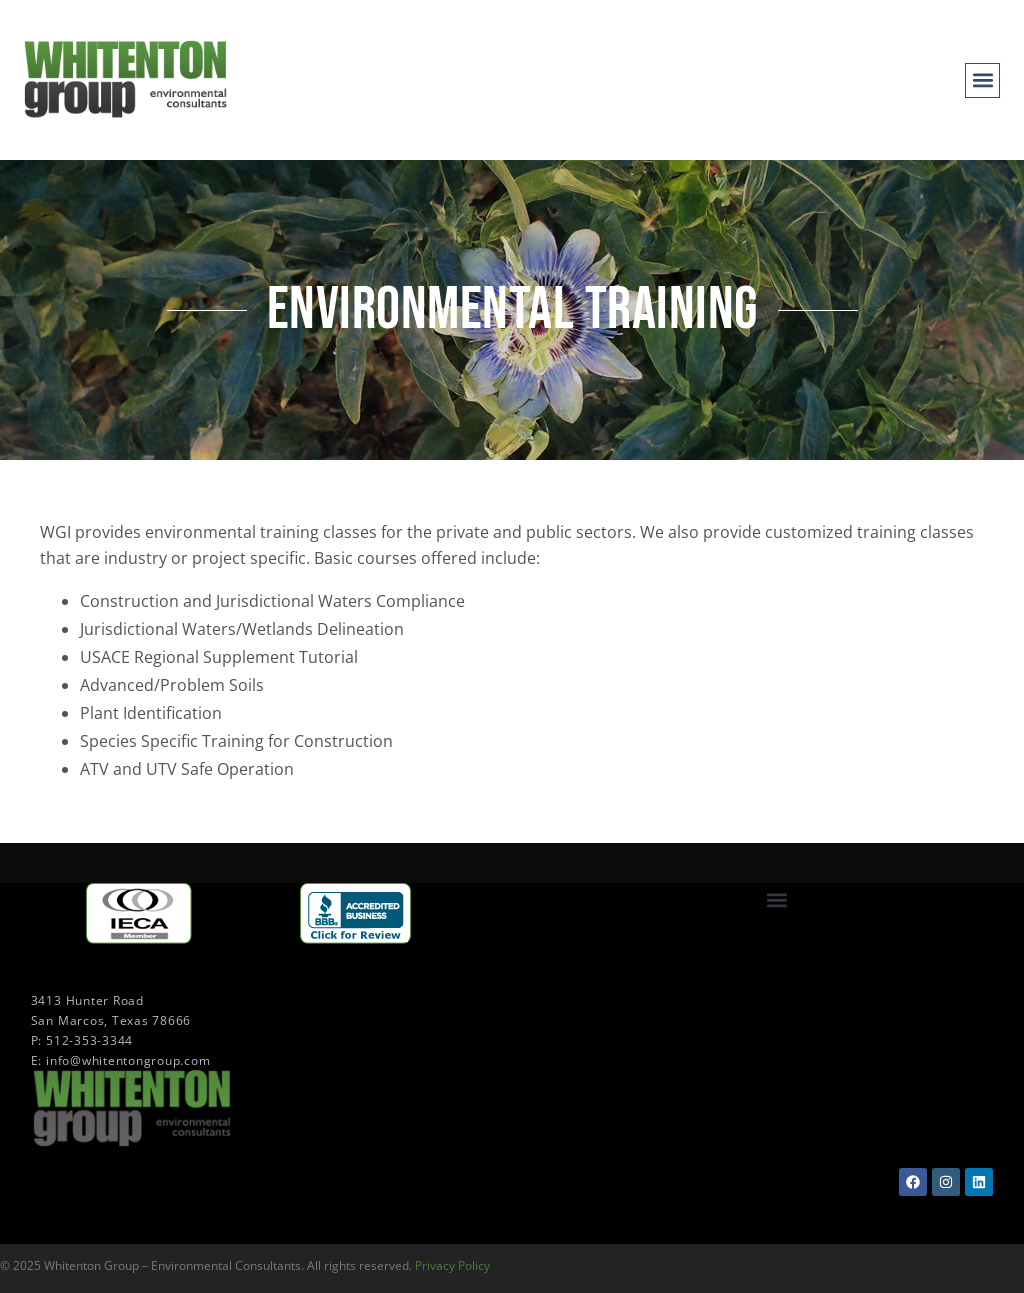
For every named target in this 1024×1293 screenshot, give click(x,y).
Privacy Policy (452, 1265)
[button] (982, 80)
